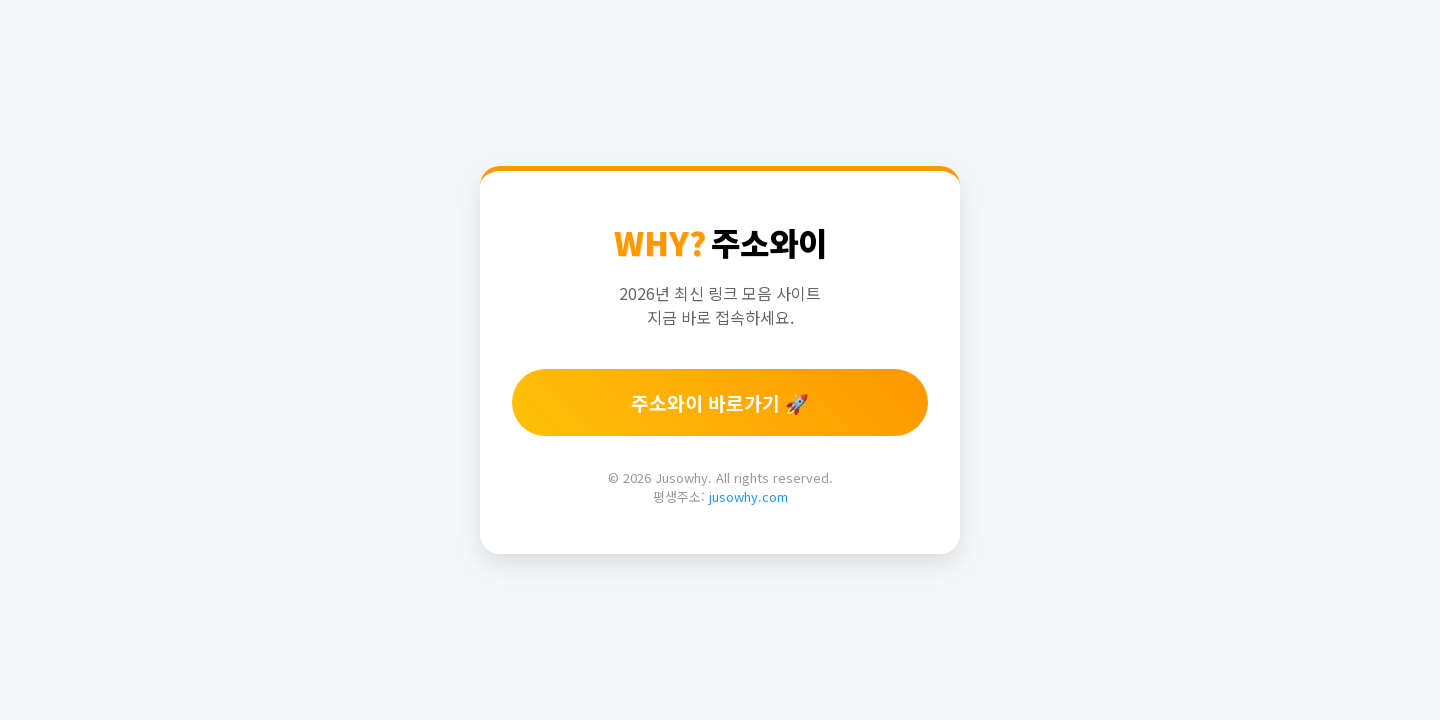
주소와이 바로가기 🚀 (720, 403)
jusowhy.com (748, 496)
